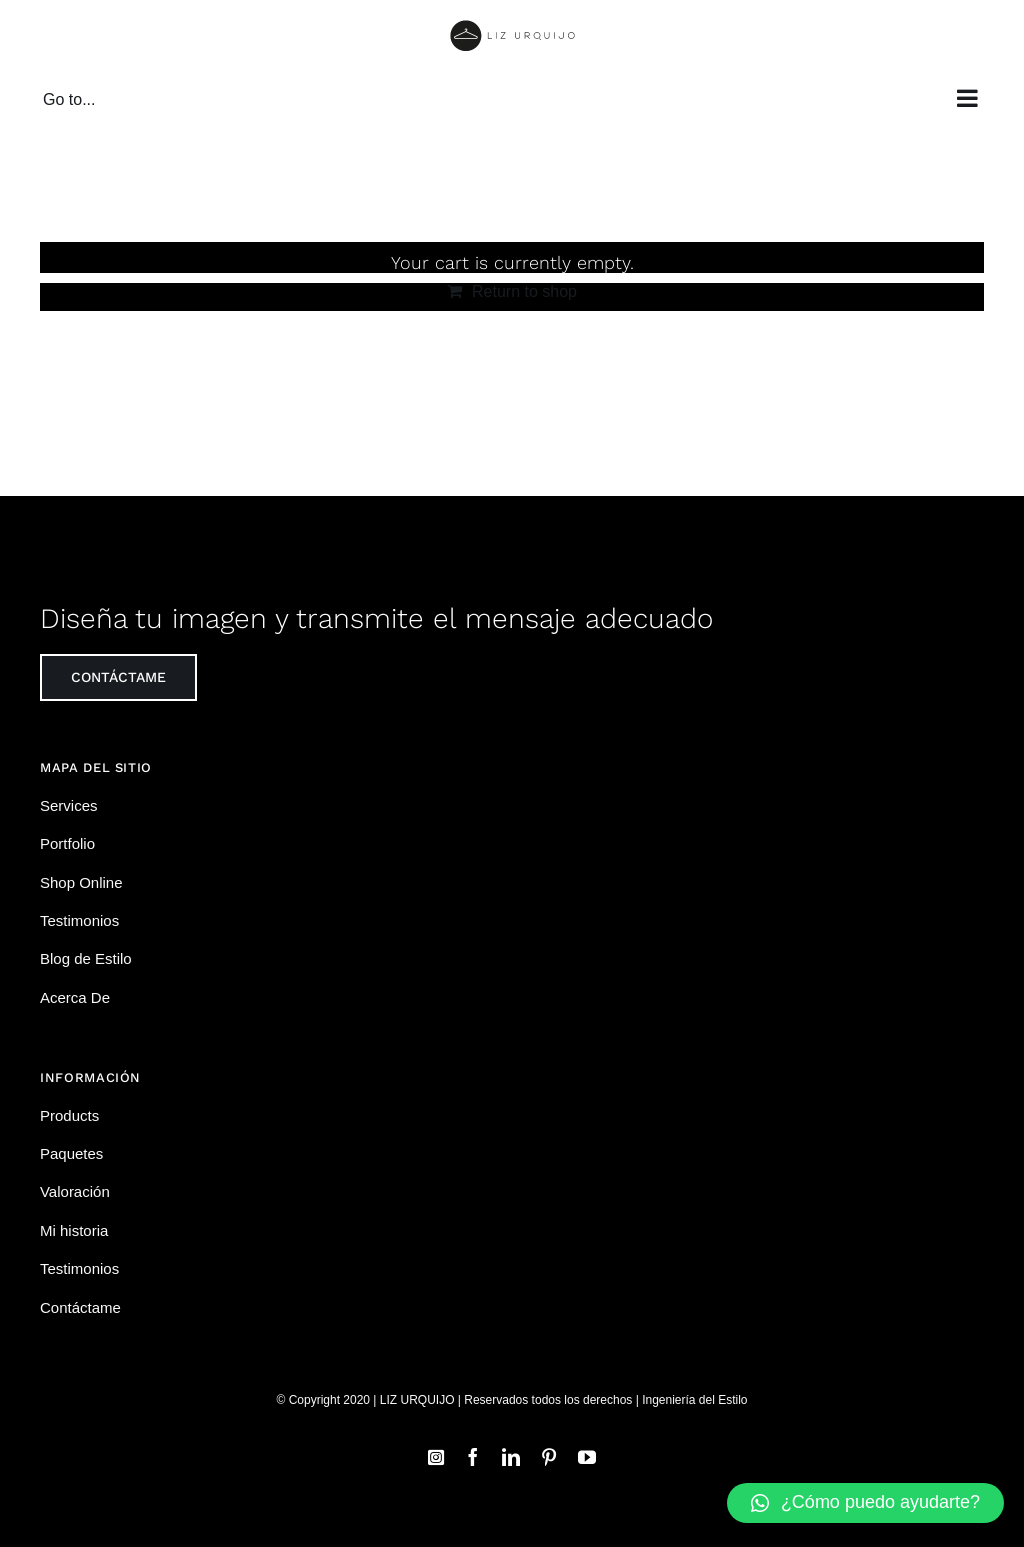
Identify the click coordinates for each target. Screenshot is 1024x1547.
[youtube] (587, 1457)
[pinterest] (549, 1457)
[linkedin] (511, 1457)
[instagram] (436, 1457)
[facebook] (473, 1457)
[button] (865, 1503)
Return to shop (524, 291)
